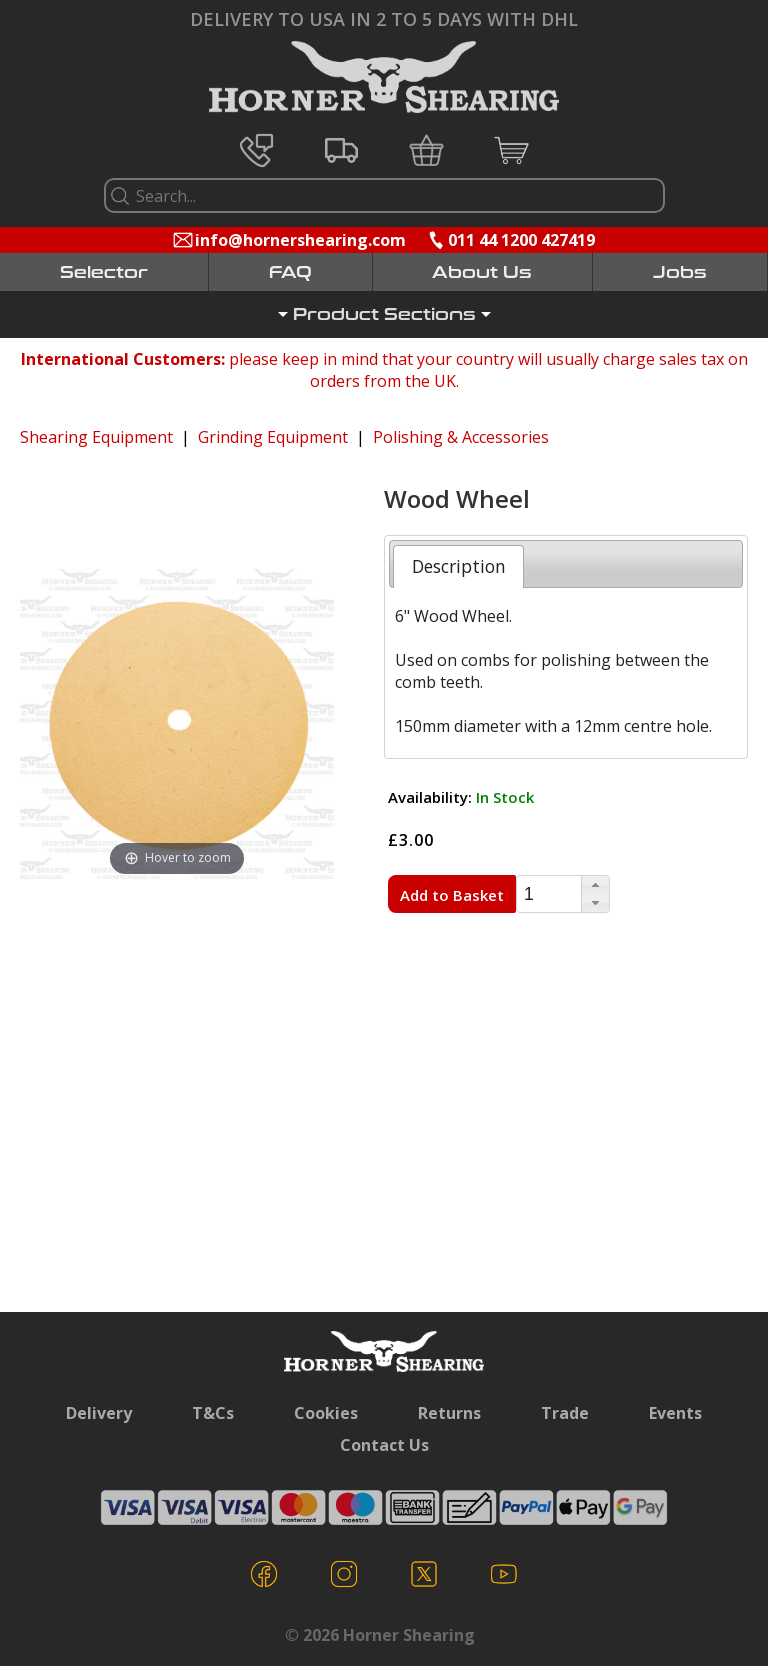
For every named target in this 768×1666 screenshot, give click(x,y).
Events (675, 1413)
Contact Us (384, 1445)
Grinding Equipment (273, 437)
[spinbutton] (549, 894)
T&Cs (213, 1413)
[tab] (458, 566)
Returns (449, 1413)
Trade (565, 1413)
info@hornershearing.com (300, 240)
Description (459, 566)
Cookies (326, 1413)
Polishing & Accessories (461, 437)
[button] (595, 885)
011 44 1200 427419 (521, 240)
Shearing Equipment (96, 437)
